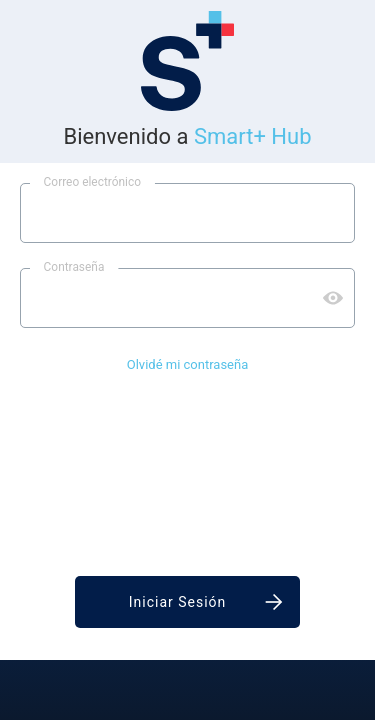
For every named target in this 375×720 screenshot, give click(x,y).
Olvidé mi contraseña (188, 364)
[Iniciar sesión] (187, 602)
